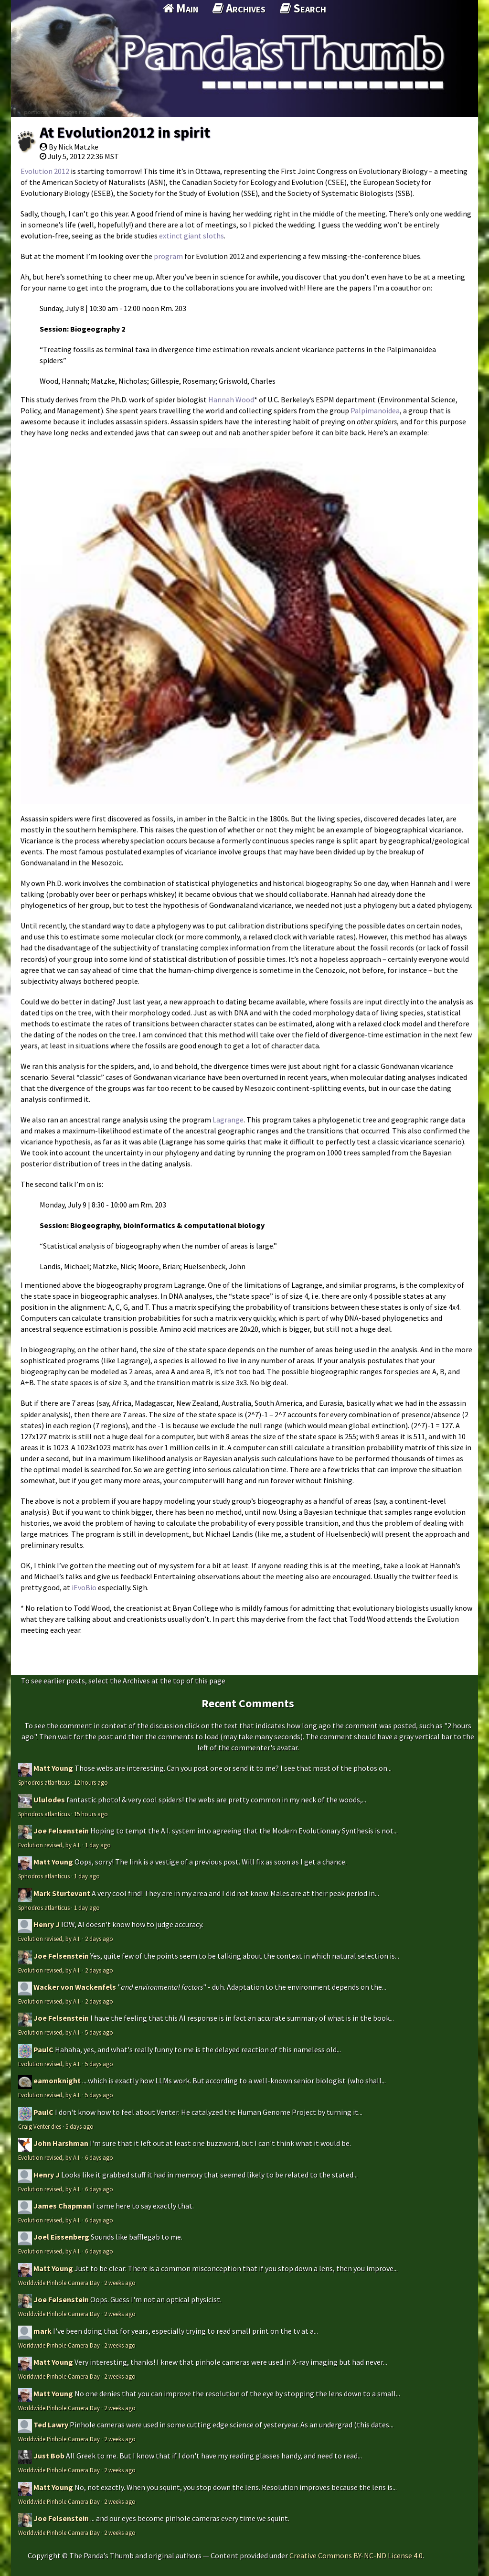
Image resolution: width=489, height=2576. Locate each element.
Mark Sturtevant (61, 1893)
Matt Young (53, 1768)
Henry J (46, 1924)
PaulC (43, 2049)
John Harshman (60, 2143)
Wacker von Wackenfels (74, 1987)
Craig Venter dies (39, 2126)
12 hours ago (91, 1782)
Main (180, 8)
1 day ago (98, 1845)
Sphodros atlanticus (44, 1782)
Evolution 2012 (45, 171)
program (168, 256)
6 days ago (99, 2157)
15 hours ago (91, 1814)
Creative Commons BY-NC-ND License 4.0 (356, 2555)
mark (42, 2331)
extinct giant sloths (191, 235)
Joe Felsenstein (61, 1830)
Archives (239, 8)
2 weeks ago (120, 2282)
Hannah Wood (231, 399)
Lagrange (228, 1119)
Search (303, 8)
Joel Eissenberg (61, 2237)
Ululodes (49, 1799)
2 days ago (99, 1938)
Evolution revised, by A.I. (49, 1845)
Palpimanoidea (375, 410)
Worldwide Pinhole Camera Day (59, 2282)
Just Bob (48, 2455)
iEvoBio (84, 1587)
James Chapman (62, 2205)
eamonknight (57, 2080)
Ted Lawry (50, 2424)
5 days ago (99, 2032)
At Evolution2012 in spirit (125, 132)
